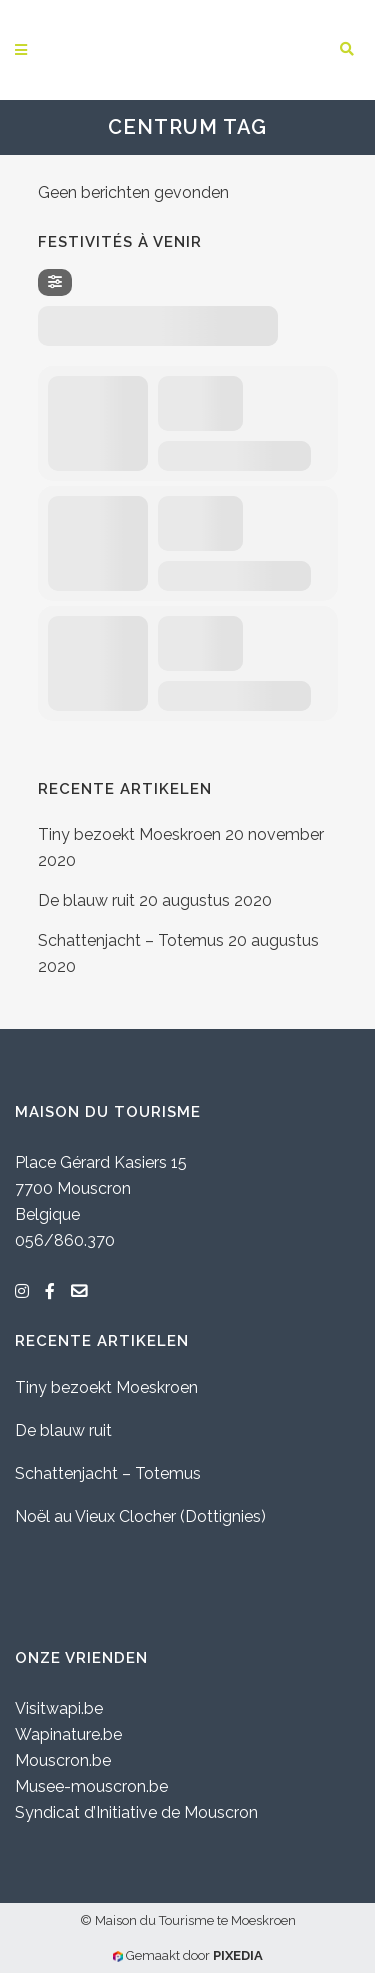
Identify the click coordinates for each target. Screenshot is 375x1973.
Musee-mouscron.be (91, 1786)
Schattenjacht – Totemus (131, 940)
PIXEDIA (238, 1955)
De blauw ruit (86, 900)
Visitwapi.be (59, 1708)
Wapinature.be (68, 1734)
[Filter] (55, 282)
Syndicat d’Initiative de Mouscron (136, 1812)
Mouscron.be (63, 1760)
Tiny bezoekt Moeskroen (129, 834)
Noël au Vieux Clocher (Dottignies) (140, 1516)
